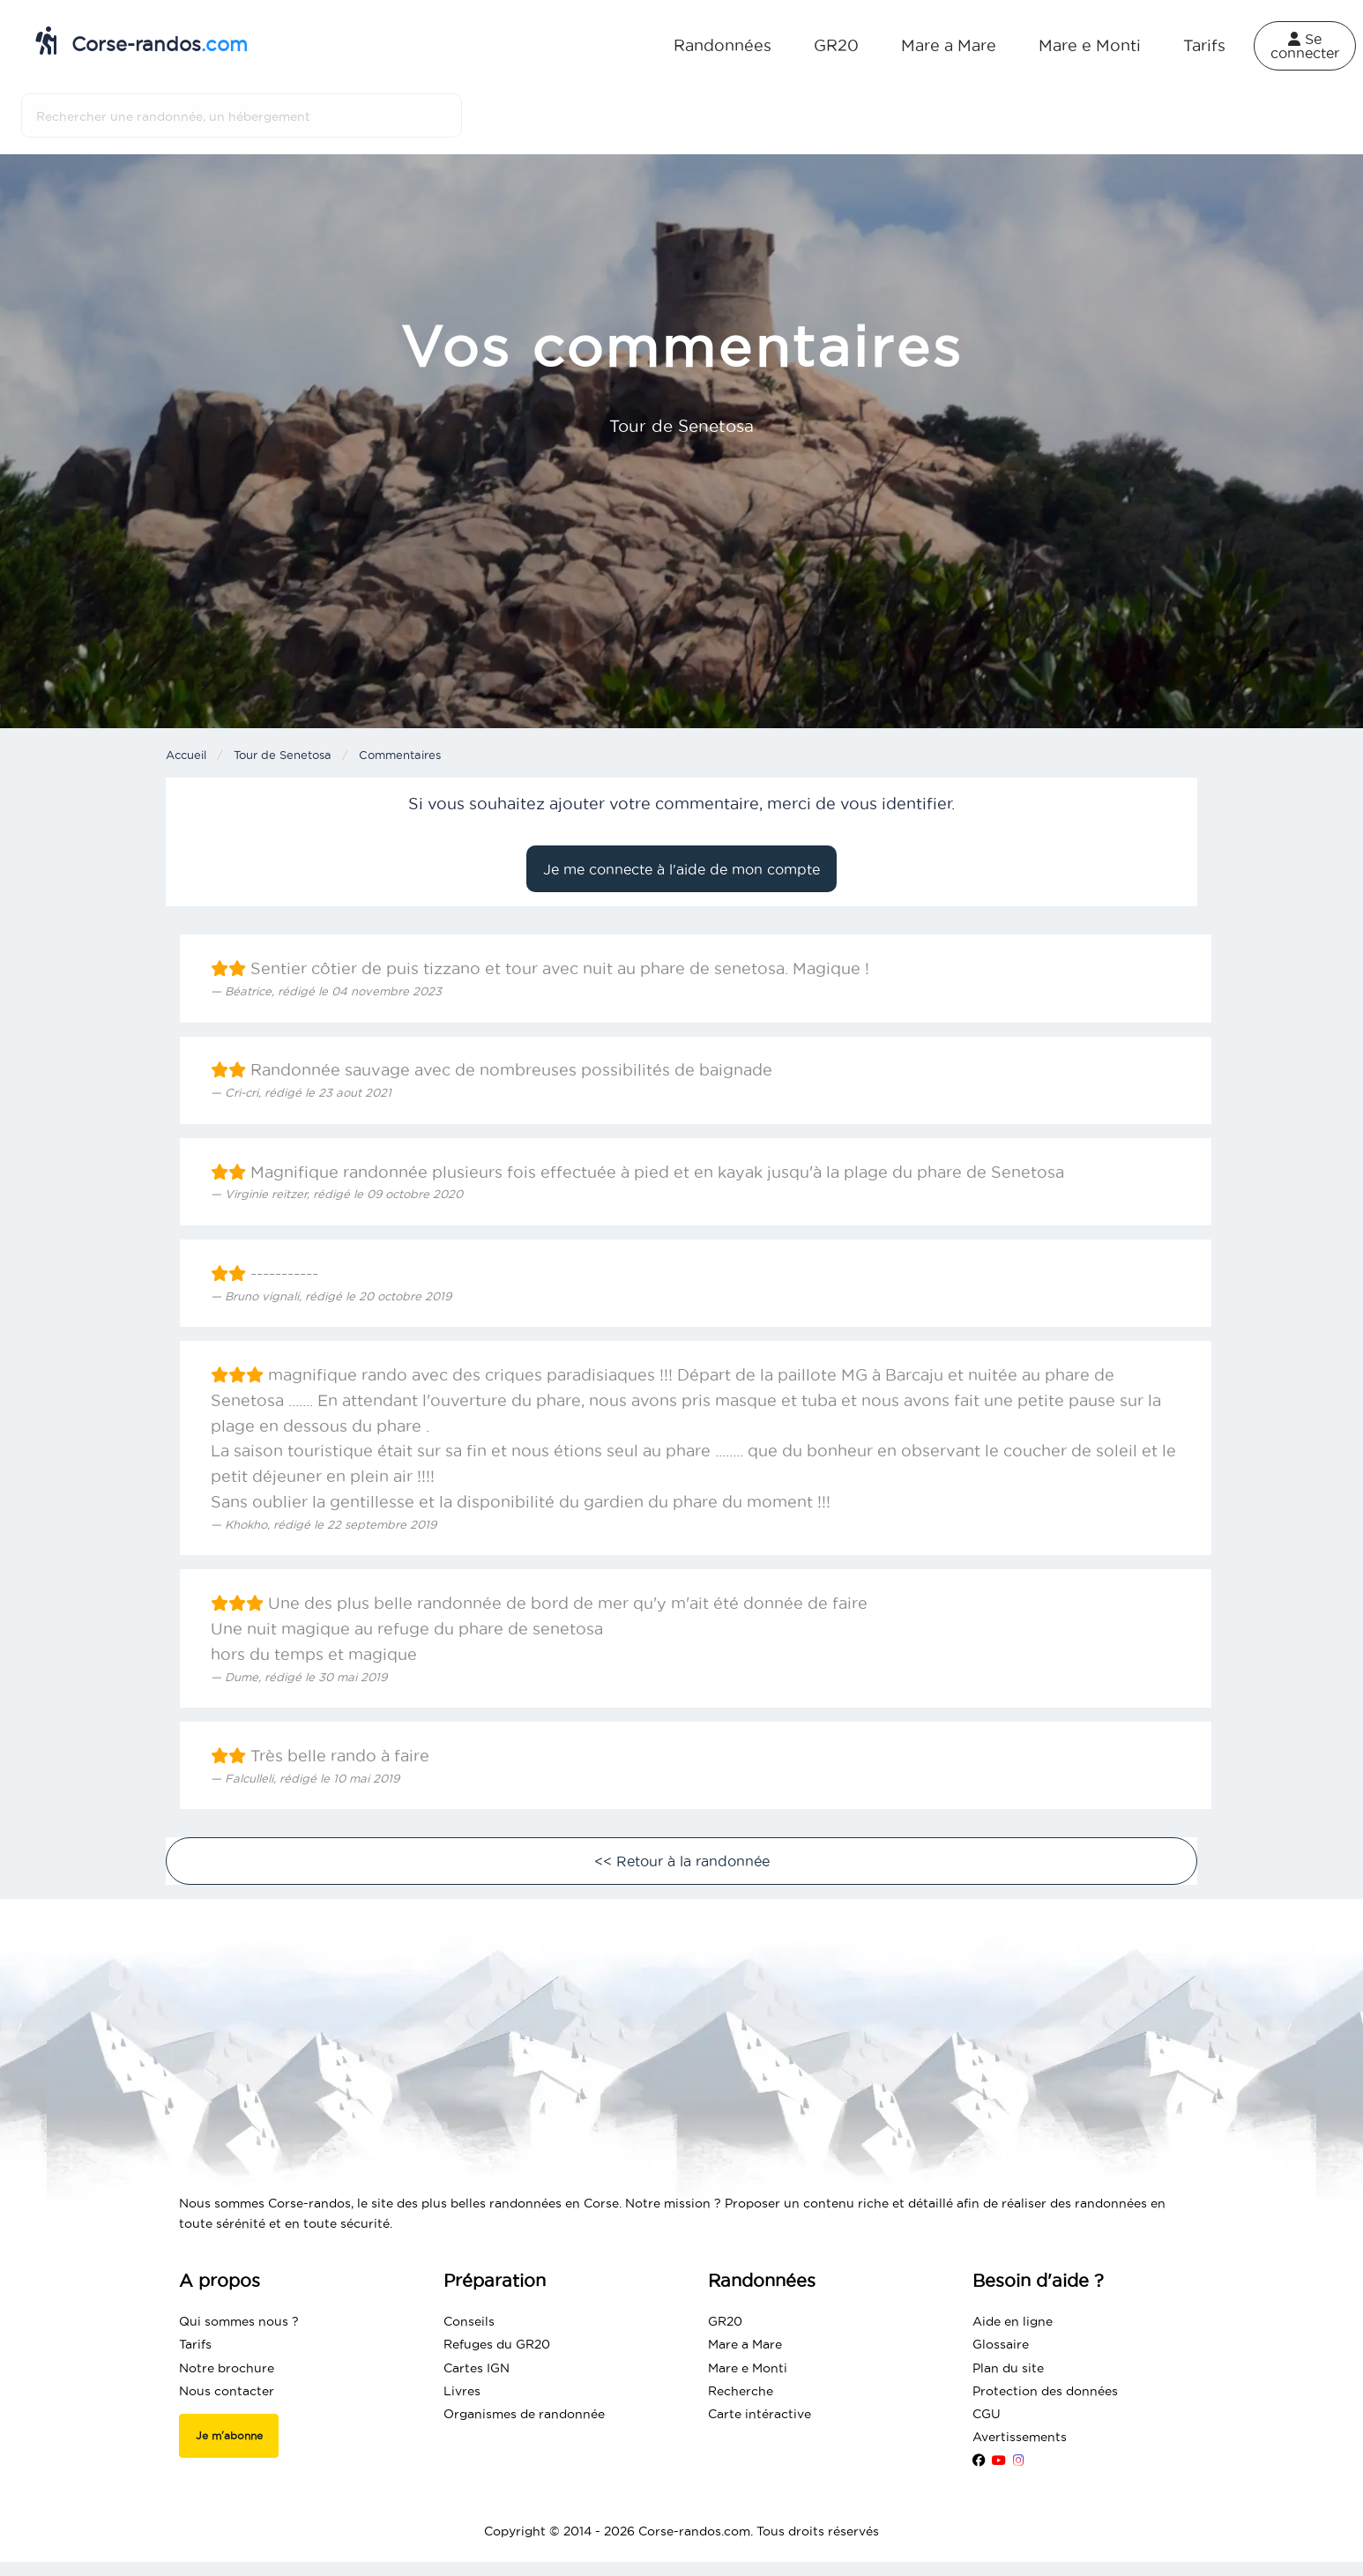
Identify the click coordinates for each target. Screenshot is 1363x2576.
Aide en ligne (1012, 2321)
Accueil (186, 754)
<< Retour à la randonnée (682, 1861)
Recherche (740, 2391)
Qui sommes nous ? (239, 2321)
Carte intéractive (759, 2414)
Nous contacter (226, 2391)
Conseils (469, 2321)
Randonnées (722, 45)
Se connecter (1304, 46)
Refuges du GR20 (496, 2344)
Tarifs (1204, 45)
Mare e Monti (1090, 45)
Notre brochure (226, 2368)
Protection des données (1045, 2391)
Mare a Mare (948, 45)
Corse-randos (141, 40)
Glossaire (1000, 2344)
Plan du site (1008, 2368)
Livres (461, 2391)
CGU (986, 2414)
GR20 (836, 45)
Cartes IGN (476, 2368)
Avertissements (1019, 2437)
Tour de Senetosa (282, 754)
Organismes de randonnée (524, 2414)
